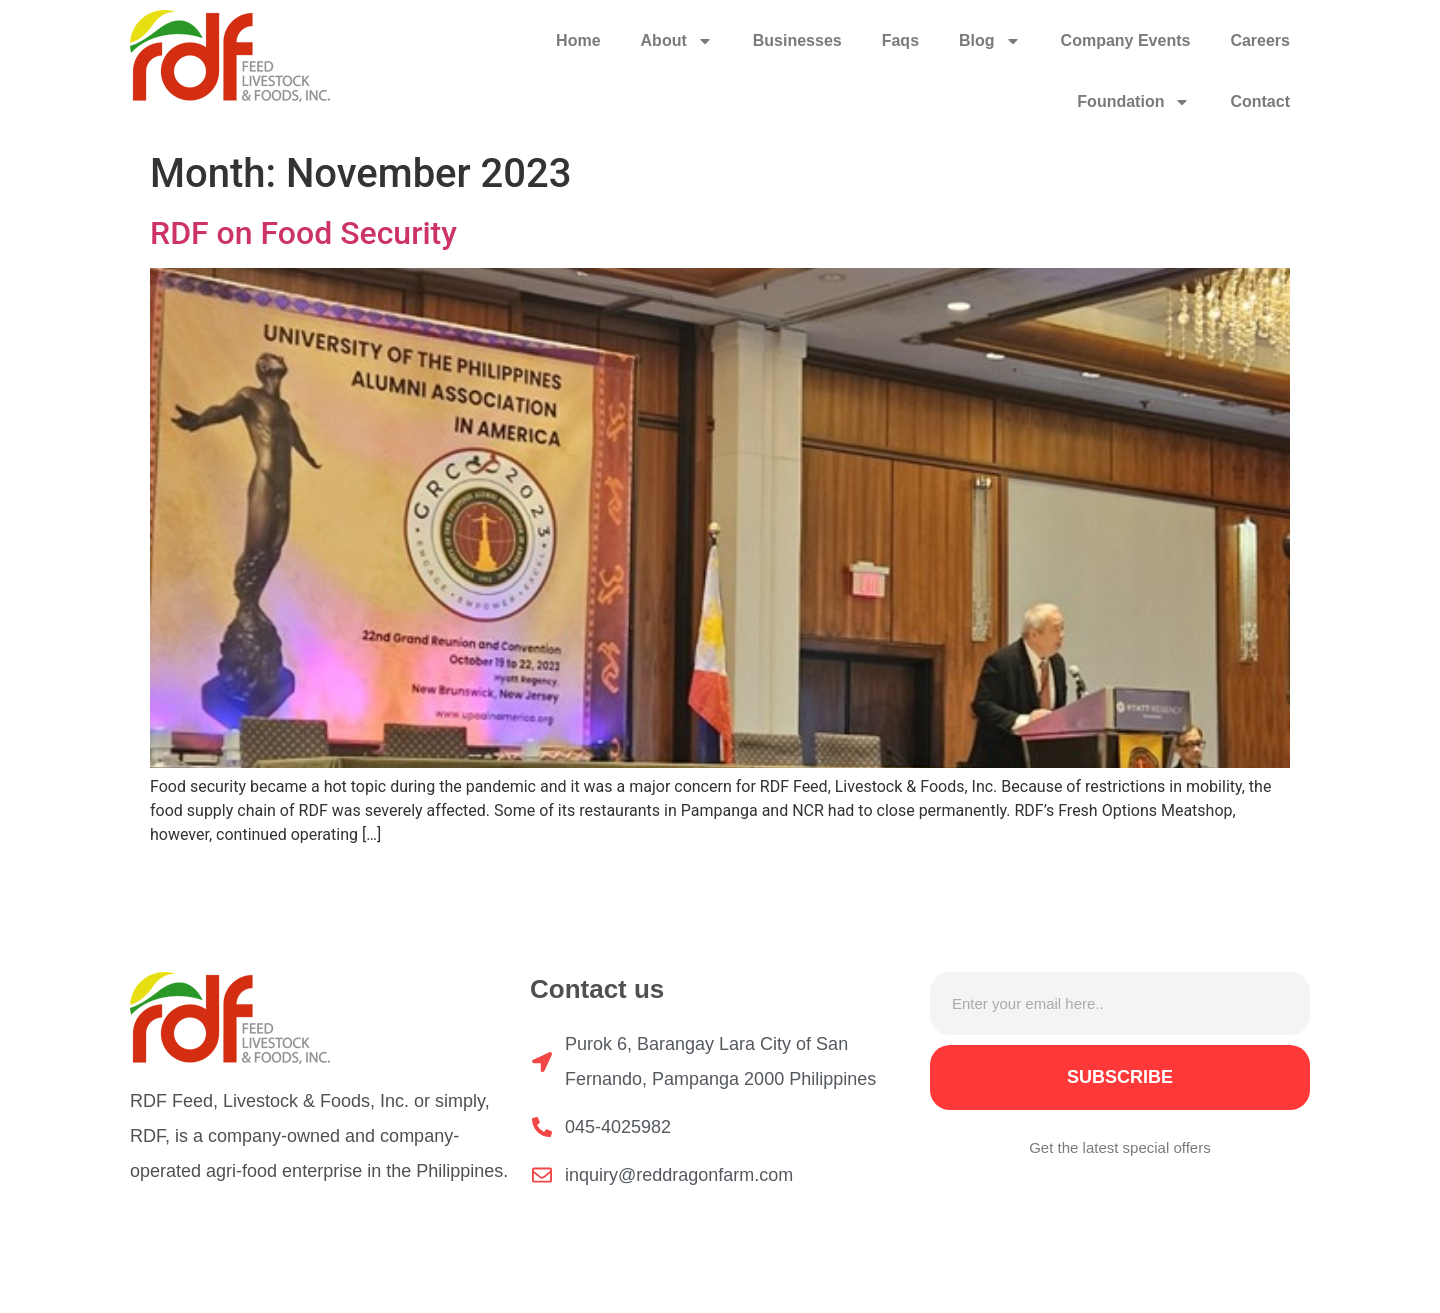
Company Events (1126, 40)
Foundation (1133, 102)
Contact (1260, 101)
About (677, 41)
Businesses (797, 40)
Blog (990, 41)
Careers (1260, 40)
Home (578, 40)
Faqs (900, 40)
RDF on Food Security (303, 233)
